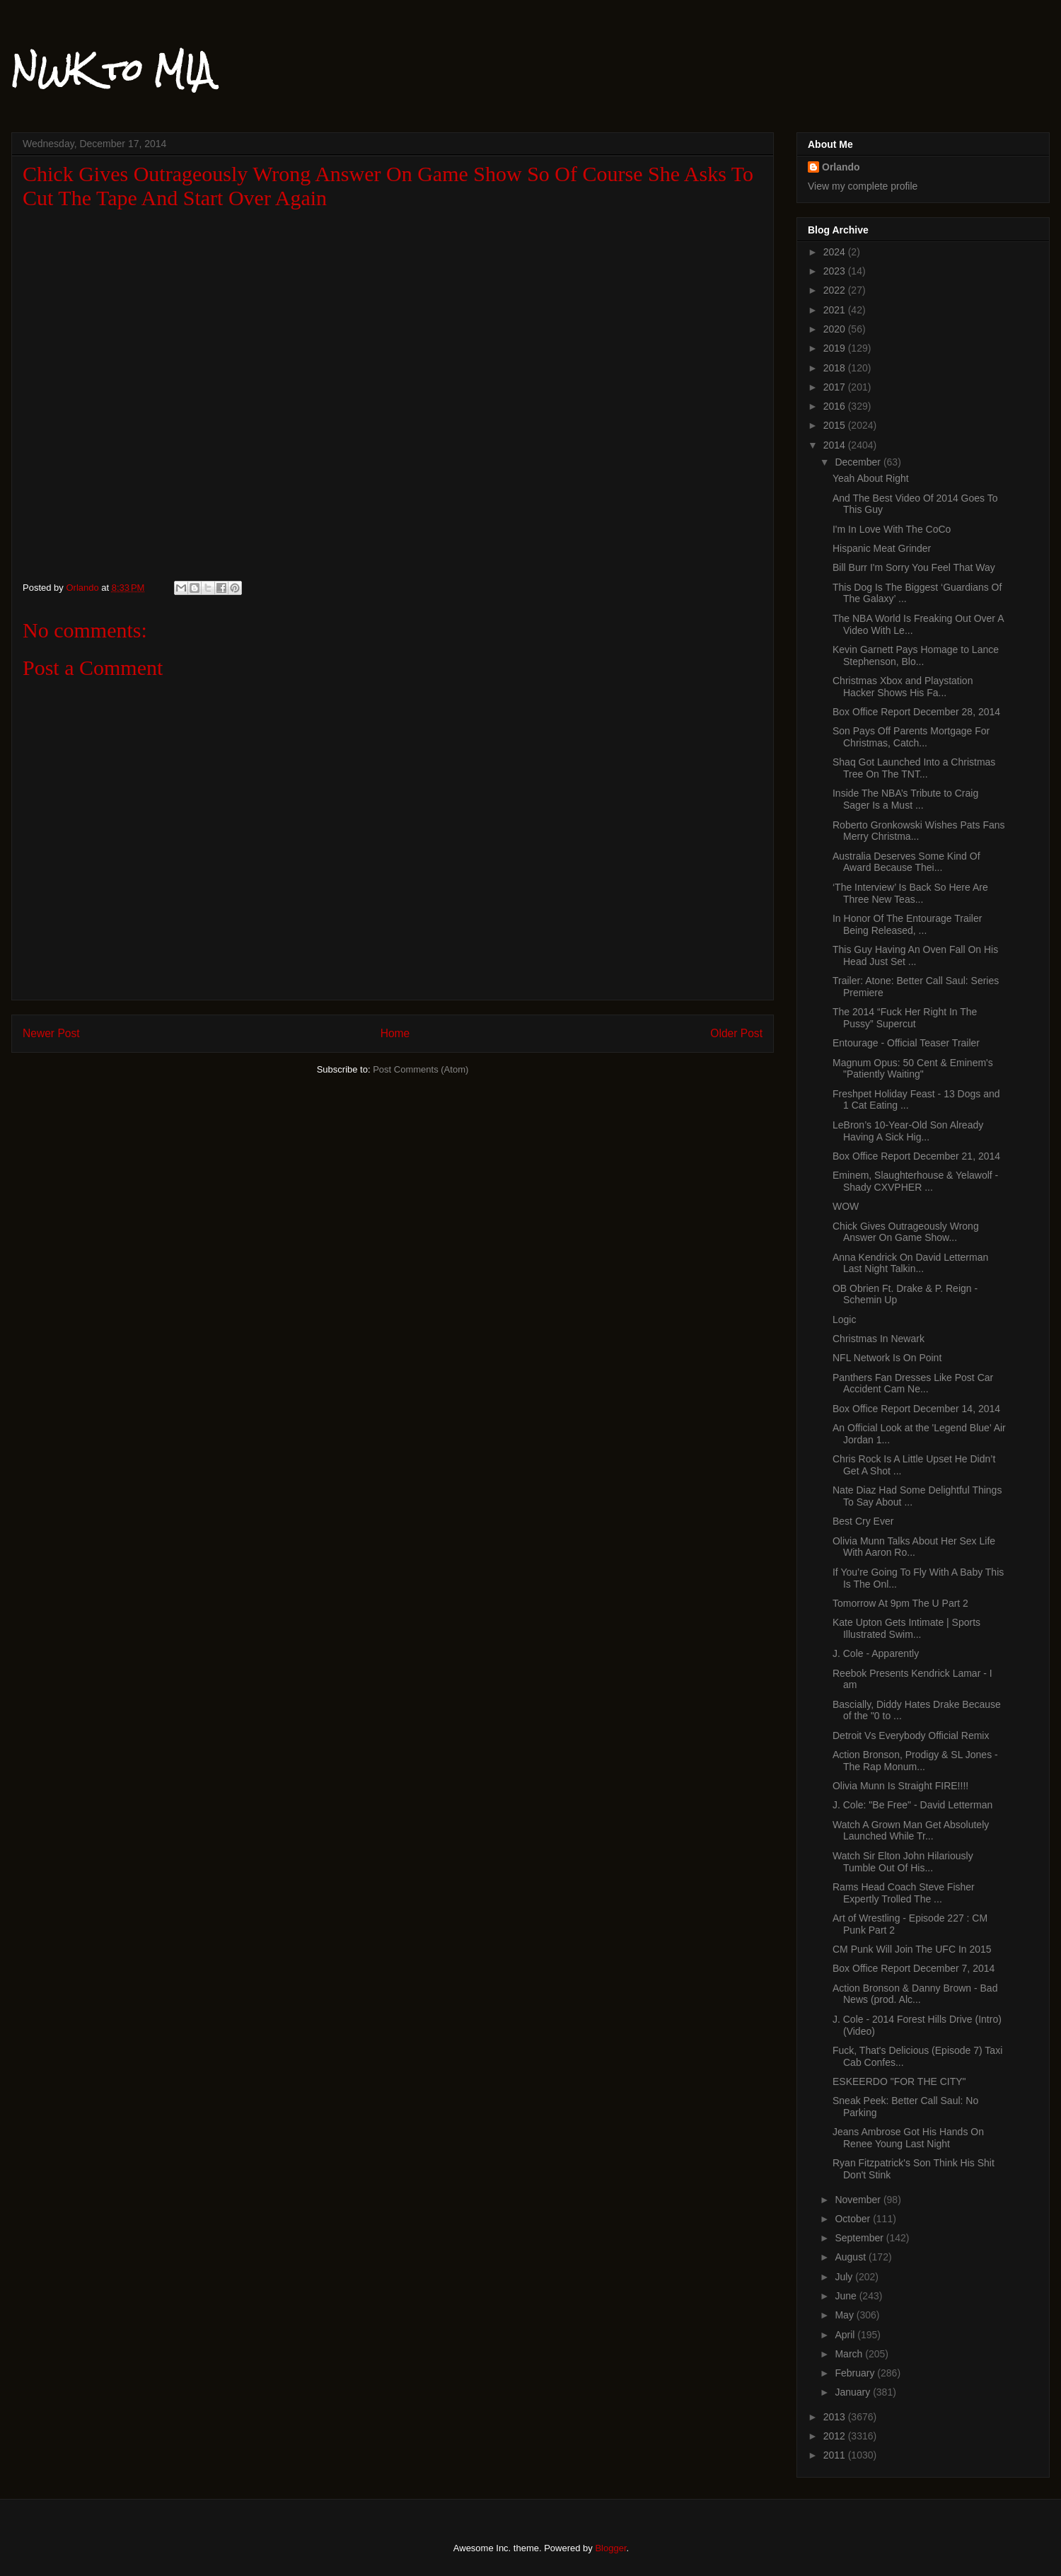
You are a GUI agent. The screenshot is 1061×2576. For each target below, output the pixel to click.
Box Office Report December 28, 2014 (916, 711)
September (860, 2237)
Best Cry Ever (863, 1521)
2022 (835, 290)
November (859, 2199)
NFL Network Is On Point (887, 1357)
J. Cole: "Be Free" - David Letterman (912, 1804)
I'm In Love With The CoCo (892, 529)
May (845, 2315)
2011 (835, 2455)
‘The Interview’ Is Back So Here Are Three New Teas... (910, 893)
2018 (835, 368)
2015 (835, 425)
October (854, 2218)
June (847, 2295)
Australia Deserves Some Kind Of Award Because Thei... (906, 862)
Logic (844, 1319)
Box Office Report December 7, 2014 (914, 1968)
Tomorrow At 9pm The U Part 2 (900, 1603)
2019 (835, 348)
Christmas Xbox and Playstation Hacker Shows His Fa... (903, 686)
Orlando (841, 167)
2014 (835, 445)
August (851, 2257)
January (854, 2392)
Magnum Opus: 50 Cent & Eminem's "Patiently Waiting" (913, 1068)
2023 (835, 271)
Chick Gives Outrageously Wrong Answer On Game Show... (906, 1232)
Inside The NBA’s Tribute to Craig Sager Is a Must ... (905, 799)
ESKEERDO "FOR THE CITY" (899, 2081)
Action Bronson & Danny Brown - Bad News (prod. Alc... (915, 1994)
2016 (835, 406)
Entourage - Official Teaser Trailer (906, 1043)
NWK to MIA (112, 70)
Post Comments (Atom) (420, 1069)
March (850, 2354)
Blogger (610, 2548)
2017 (835, 387)
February (856, 2373)
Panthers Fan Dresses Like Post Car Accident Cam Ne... (913, 1383)
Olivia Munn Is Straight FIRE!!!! (900, 1785)
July (845, 2276)
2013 (835, 2416)
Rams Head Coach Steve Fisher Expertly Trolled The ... (904, 1893)
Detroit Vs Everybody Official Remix (911, 1735)
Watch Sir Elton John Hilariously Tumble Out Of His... (903, 1861)
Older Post (736, 1033)
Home (395, 1033)
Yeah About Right (871, 478)
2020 (835, 329)
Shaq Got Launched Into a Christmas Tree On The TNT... (914, 768)
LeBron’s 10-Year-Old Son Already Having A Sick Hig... (908, 1131)
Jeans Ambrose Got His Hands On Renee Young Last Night (908, 2137)
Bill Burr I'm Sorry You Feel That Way (914, 567)
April (846, 2334)
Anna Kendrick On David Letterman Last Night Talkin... (910, 1263)
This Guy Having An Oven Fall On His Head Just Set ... (915, 955)
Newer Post (51, 1033)
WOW (846, 1206)
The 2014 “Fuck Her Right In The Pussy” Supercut (905, 1017)
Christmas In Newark (878, 1338)
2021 (835, 310)
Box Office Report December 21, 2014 (916, 1156)
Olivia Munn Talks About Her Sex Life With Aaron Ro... (914, 1547)
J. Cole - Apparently (876, 1653)
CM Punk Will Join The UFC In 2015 (912, 1949)
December (859, 462)
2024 (835, 252)
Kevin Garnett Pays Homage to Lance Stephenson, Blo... (916, 655)
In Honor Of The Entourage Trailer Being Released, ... (907, 924)
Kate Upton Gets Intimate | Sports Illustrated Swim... (906, 1628)
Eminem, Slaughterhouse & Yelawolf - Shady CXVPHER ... (915, 1181)
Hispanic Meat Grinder (882, 548)
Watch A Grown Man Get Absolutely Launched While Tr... (911, 1830)
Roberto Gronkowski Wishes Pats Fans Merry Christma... (919, 831)
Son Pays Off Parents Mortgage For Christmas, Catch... (911, 737)
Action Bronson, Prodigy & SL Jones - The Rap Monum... (915, 1760)
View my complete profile (862, 186)
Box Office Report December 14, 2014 (916, 1408)
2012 (835, 2436)
